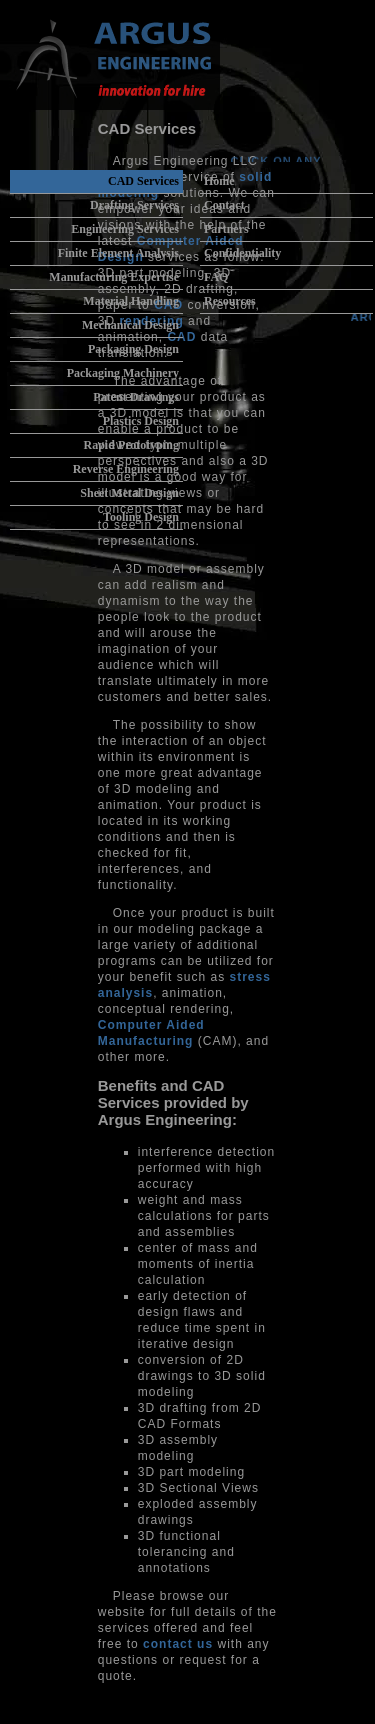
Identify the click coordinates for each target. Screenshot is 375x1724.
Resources (230, 301)
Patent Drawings (136, 397)
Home (219, 181)
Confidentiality (242, 253)
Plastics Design (141, 421)
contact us (178, 1644)
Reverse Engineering (126, 469)
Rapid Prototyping (131, 445)
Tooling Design (141, 517)
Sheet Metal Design (129, 493)
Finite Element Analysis (118, 253)
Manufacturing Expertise (114, 277)
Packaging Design (133, 349)
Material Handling (131, 301)
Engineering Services (125, 229)
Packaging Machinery (123, 373)
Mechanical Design (130, 325)
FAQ (216, 277)
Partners (226, 229)
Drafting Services (134, 205)
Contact (224, 205)
